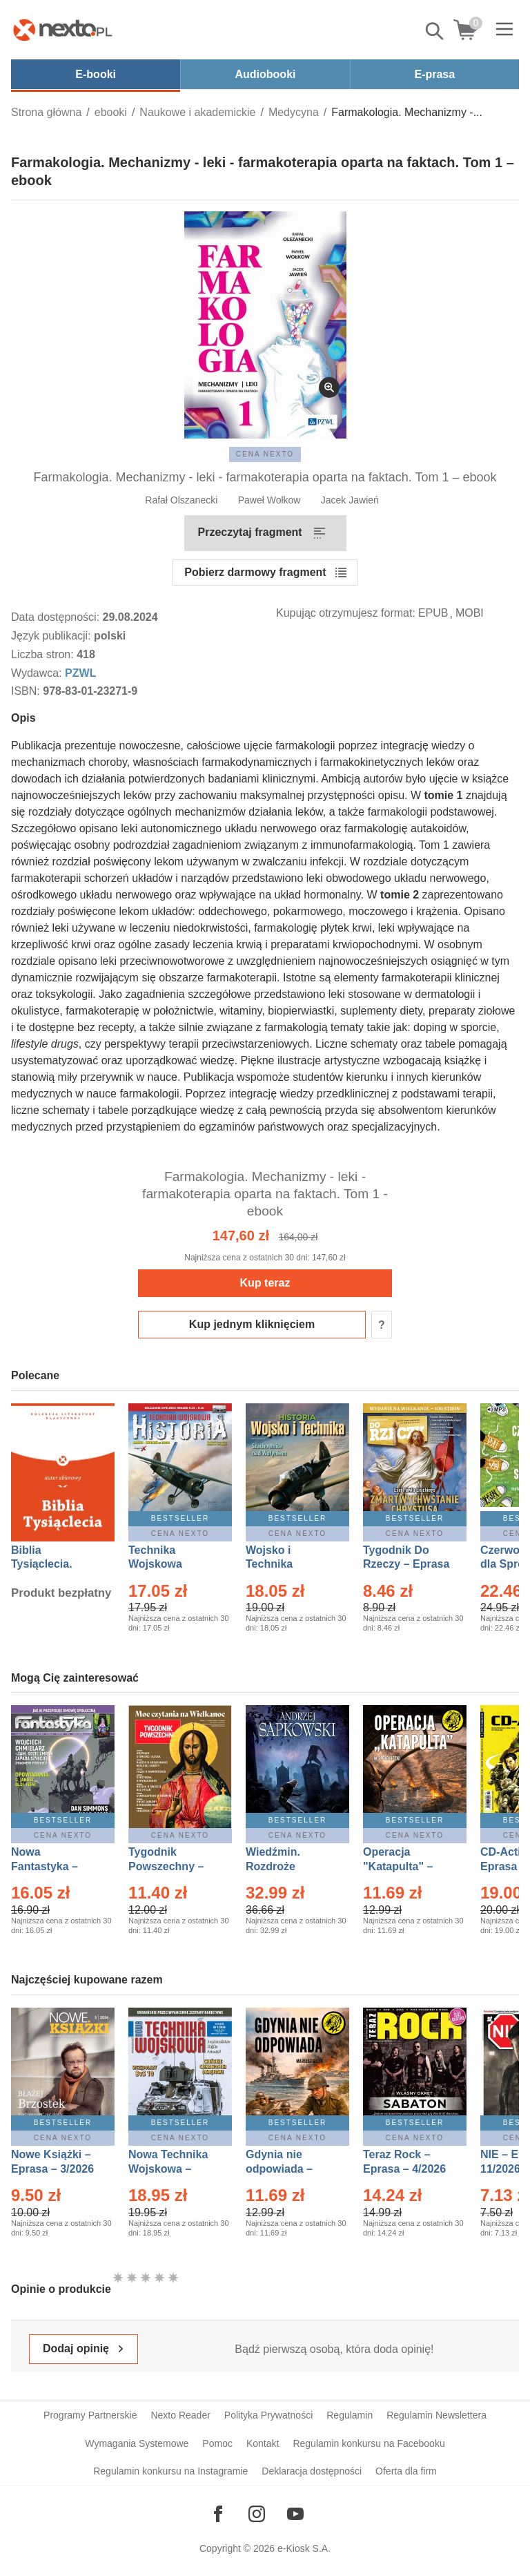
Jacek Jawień (350, 500)
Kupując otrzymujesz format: (345, 613)
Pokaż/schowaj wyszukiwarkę (435, 31)
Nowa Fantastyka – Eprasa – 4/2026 (52, 1866)
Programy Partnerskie (90, 2415)
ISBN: (27, 691)
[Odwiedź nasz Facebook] (218, 2514)
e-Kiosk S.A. (304, 2548)
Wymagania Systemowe (136, 2443)
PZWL (80, 673)
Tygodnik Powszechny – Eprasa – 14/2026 (172, 1866)
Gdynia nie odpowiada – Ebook (279, 2169)
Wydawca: (38, 673)
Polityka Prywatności (268, 2415)
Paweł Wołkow (269, 500)
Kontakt (262, 2443)
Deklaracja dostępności (312, 2471)
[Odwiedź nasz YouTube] (295, 2514)
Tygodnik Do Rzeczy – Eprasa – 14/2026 (406, 1564)
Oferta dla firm (406, 2471)
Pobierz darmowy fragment (255, 572)
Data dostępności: (57, 617)
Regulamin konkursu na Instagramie (170, 2471)
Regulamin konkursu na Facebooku (368, 2443)
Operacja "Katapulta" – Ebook (398, 1866)
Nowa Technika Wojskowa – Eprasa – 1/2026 (169, 2169)
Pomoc (217, 2443)
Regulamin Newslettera (436, 2415)
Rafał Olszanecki (181, 500)
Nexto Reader (180, 2415)
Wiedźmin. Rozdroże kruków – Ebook (288, 1866)
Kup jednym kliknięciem (252, 1324)
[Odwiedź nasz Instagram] (257, 2514)
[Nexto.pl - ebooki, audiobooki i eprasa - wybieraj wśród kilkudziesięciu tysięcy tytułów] (63, 30)
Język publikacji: (52, 636)
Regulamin (349, 2415)
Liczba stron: (44, 654)
